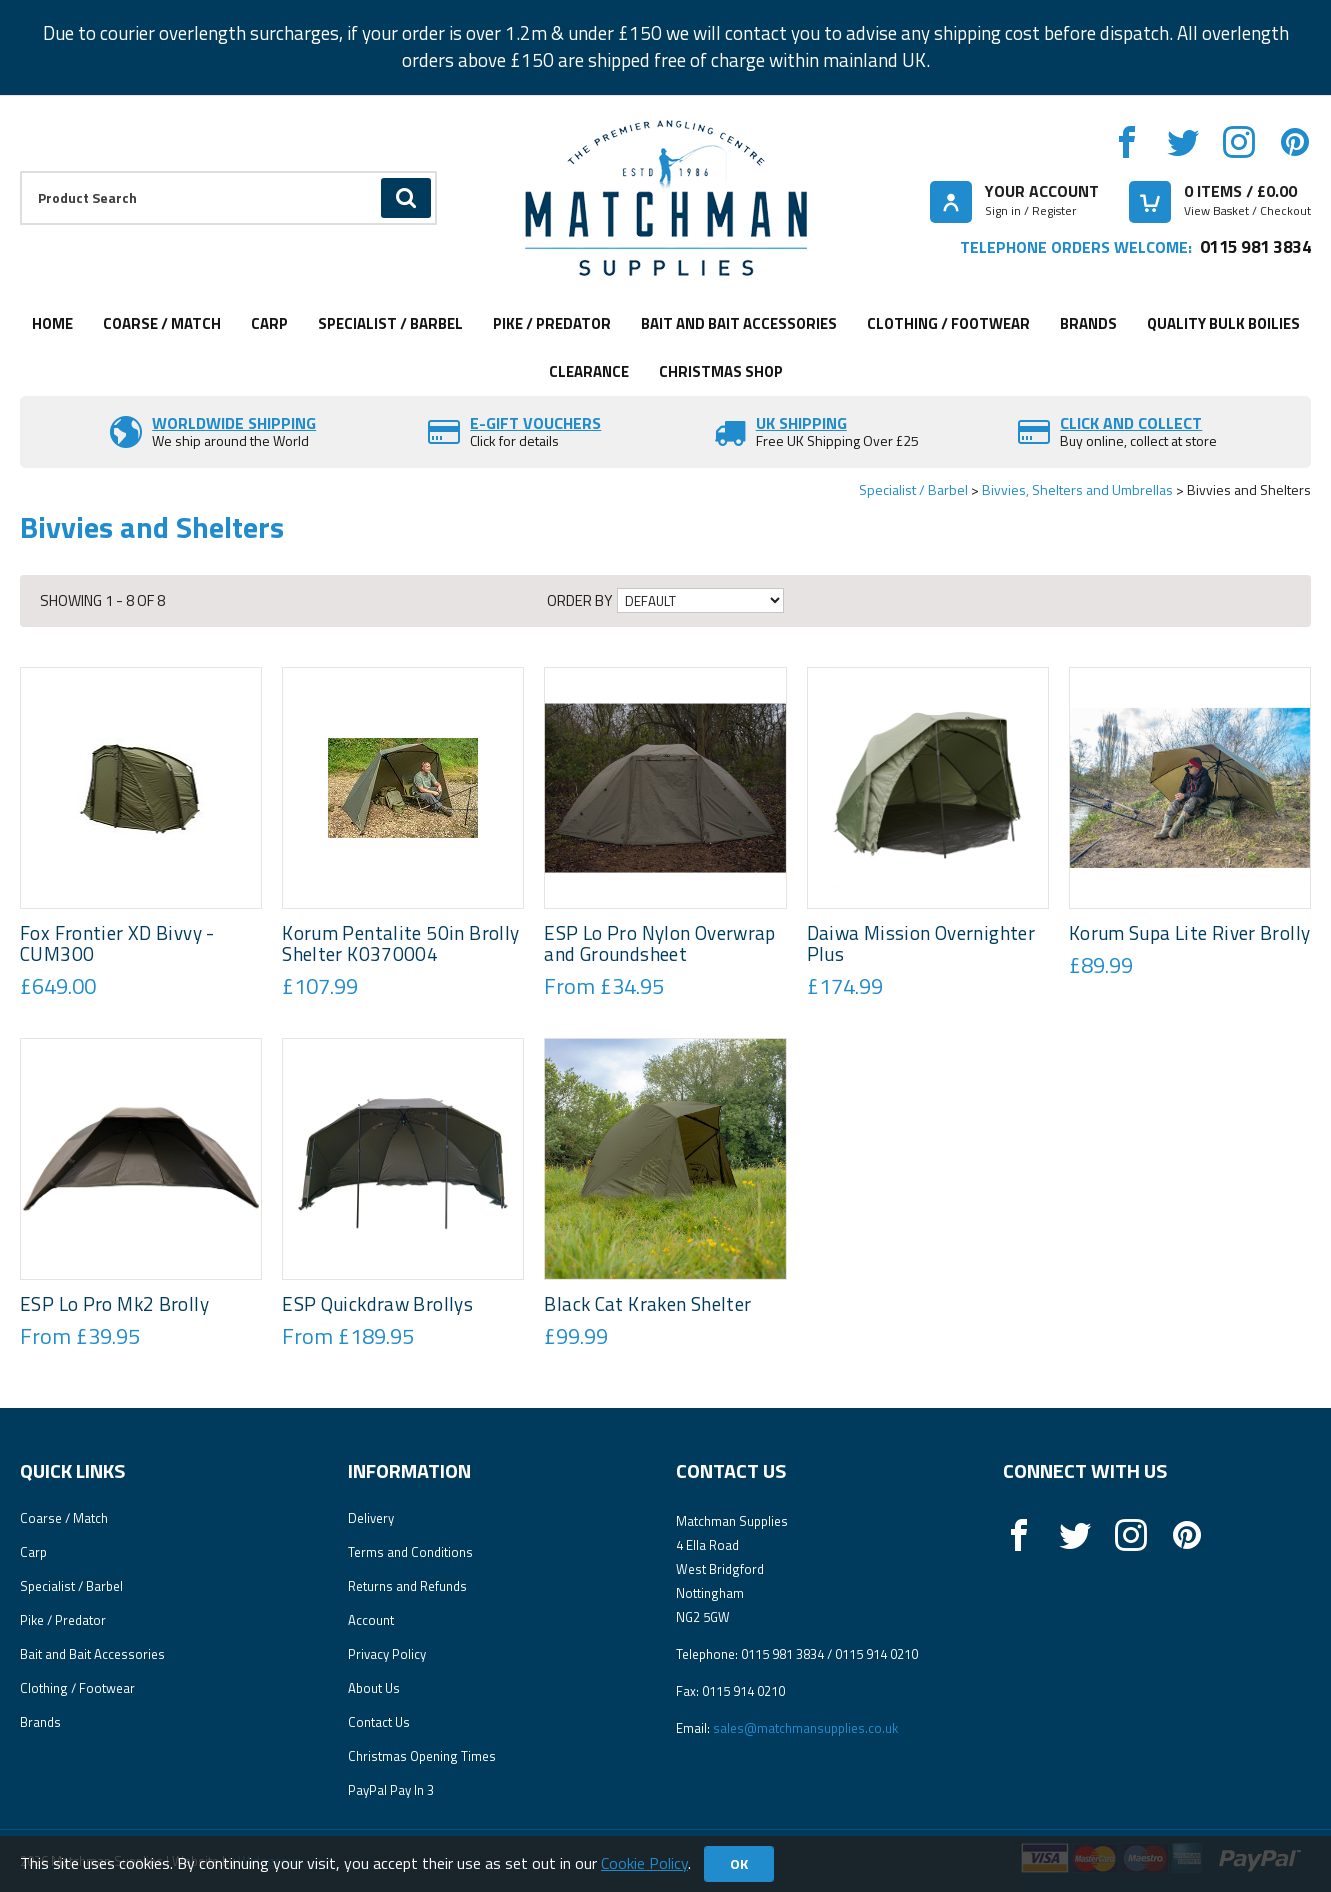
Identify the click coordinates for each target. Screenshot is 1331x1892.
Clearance (589, 371)
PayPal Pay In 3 (391, 1790)
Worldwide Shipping (234, 423)
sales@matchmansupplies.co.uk (805, 1728)
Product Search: (20, 171)
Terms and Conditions (410, 1552)
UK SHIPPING (801, 423)
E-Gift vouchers (535, 423)
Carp (269, 323)
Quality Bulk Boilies (1223, 323)
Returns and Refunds (407, 1586)
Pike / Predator (552, 323)
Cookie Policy (644, 1863)
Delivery (371, 1518)
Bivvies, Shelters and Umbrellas (1077, 489)
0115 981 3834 (1255, 246)
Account (371, 1620)
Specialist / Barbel (390, 323)
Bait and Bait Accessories (739, 323)
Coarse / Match (162, 323)
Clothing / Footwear (948, 323)
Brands (1088, 323)
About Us (374, 1688)
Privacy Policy (387, 1654)
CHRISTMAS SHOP (721, 371)
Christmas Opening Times (422, 1756)
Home (52, 323)
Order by (579, 600)
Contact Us (379, 1722)
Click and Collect (1131, 423)
